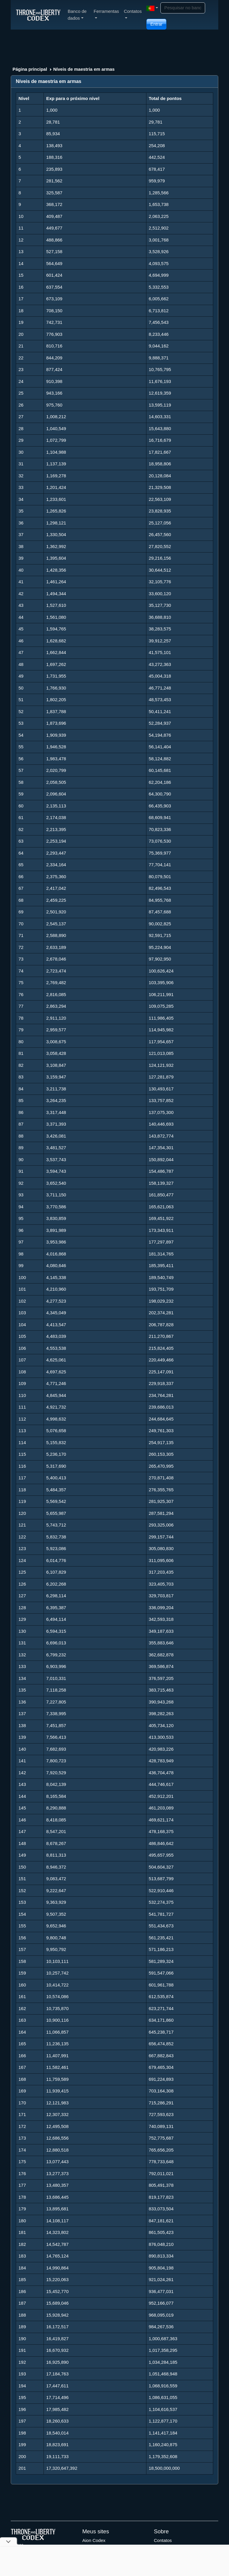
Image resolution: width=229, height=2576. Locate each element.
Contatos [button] (133, 14)
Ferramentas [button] (106, 14)
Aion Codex (94, 2540)
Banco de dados (77, 15)
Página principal (30, 69)
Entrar (156, 24)
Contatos (163, 2540)
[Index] (38, 14)
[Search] (182, 7)
